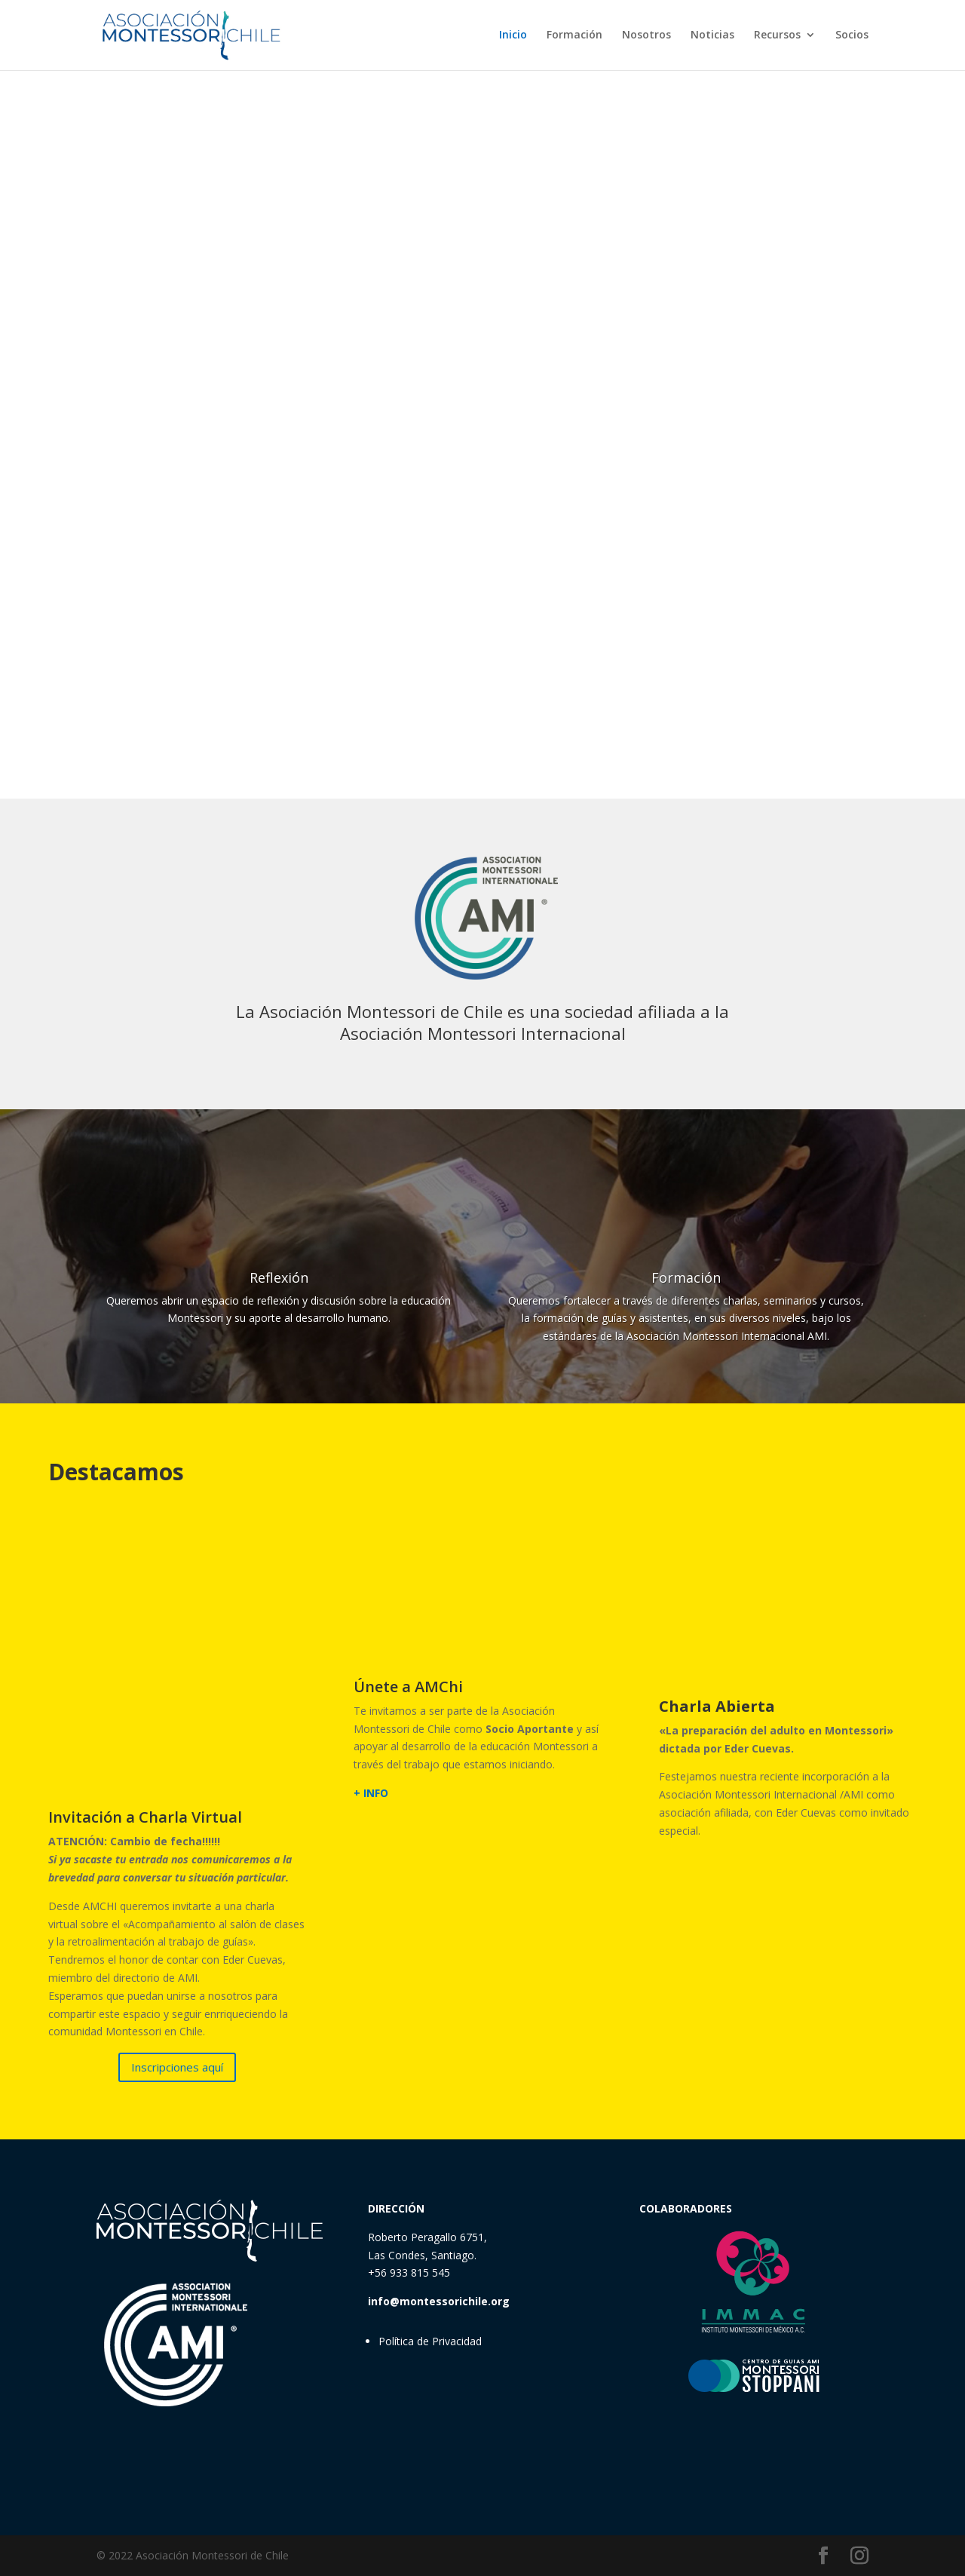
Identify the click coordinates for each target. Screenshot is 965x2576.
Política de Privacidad (430, 2341)
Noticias (712, 36)
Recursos (777, 36)
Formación (574, 36)
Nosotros (646, 36)
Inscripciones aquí (177, 2067)
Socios (851, 36)
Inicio (513, 36)
